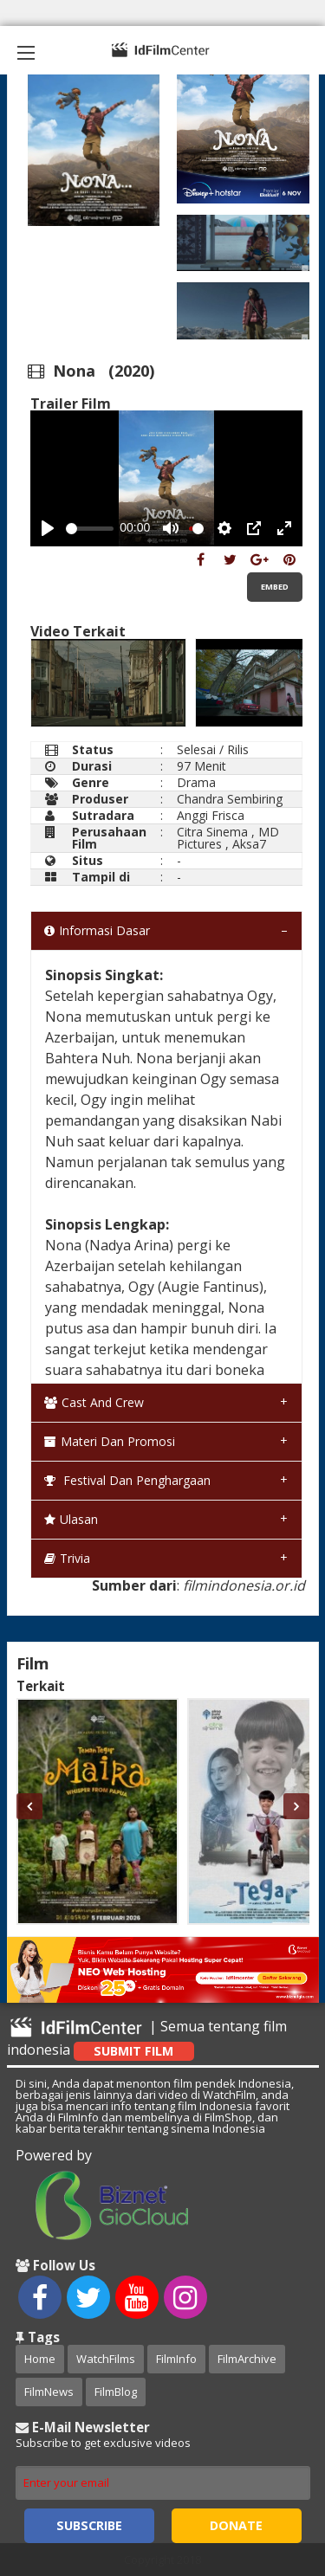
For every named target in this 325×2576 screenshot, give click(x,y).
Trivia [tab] (67, 1558)
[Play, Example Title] (48, 528)
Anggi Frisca (210, 815)
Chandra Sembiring (230, 799)
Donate (236, 2525)
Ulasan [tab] (71, 1519)
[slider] (89, 528)
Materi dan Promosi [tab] (109, 1441)
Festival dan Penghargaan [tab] (127, 1480)
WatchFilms (105, 2358)
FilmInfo (176, 2358)
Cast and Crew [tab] (94, 1402)
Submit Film (133, 2051)
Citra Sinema (212, 831)
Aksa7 (249, 844)
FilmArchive (247, 2358)
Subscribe (89, 2525)
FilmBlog (115, 2391)
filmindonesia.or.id (244, 1585)
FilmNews (49, 2391)
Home (39, 2358)
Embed (275, 586)
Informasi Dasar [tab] (97, 930)
